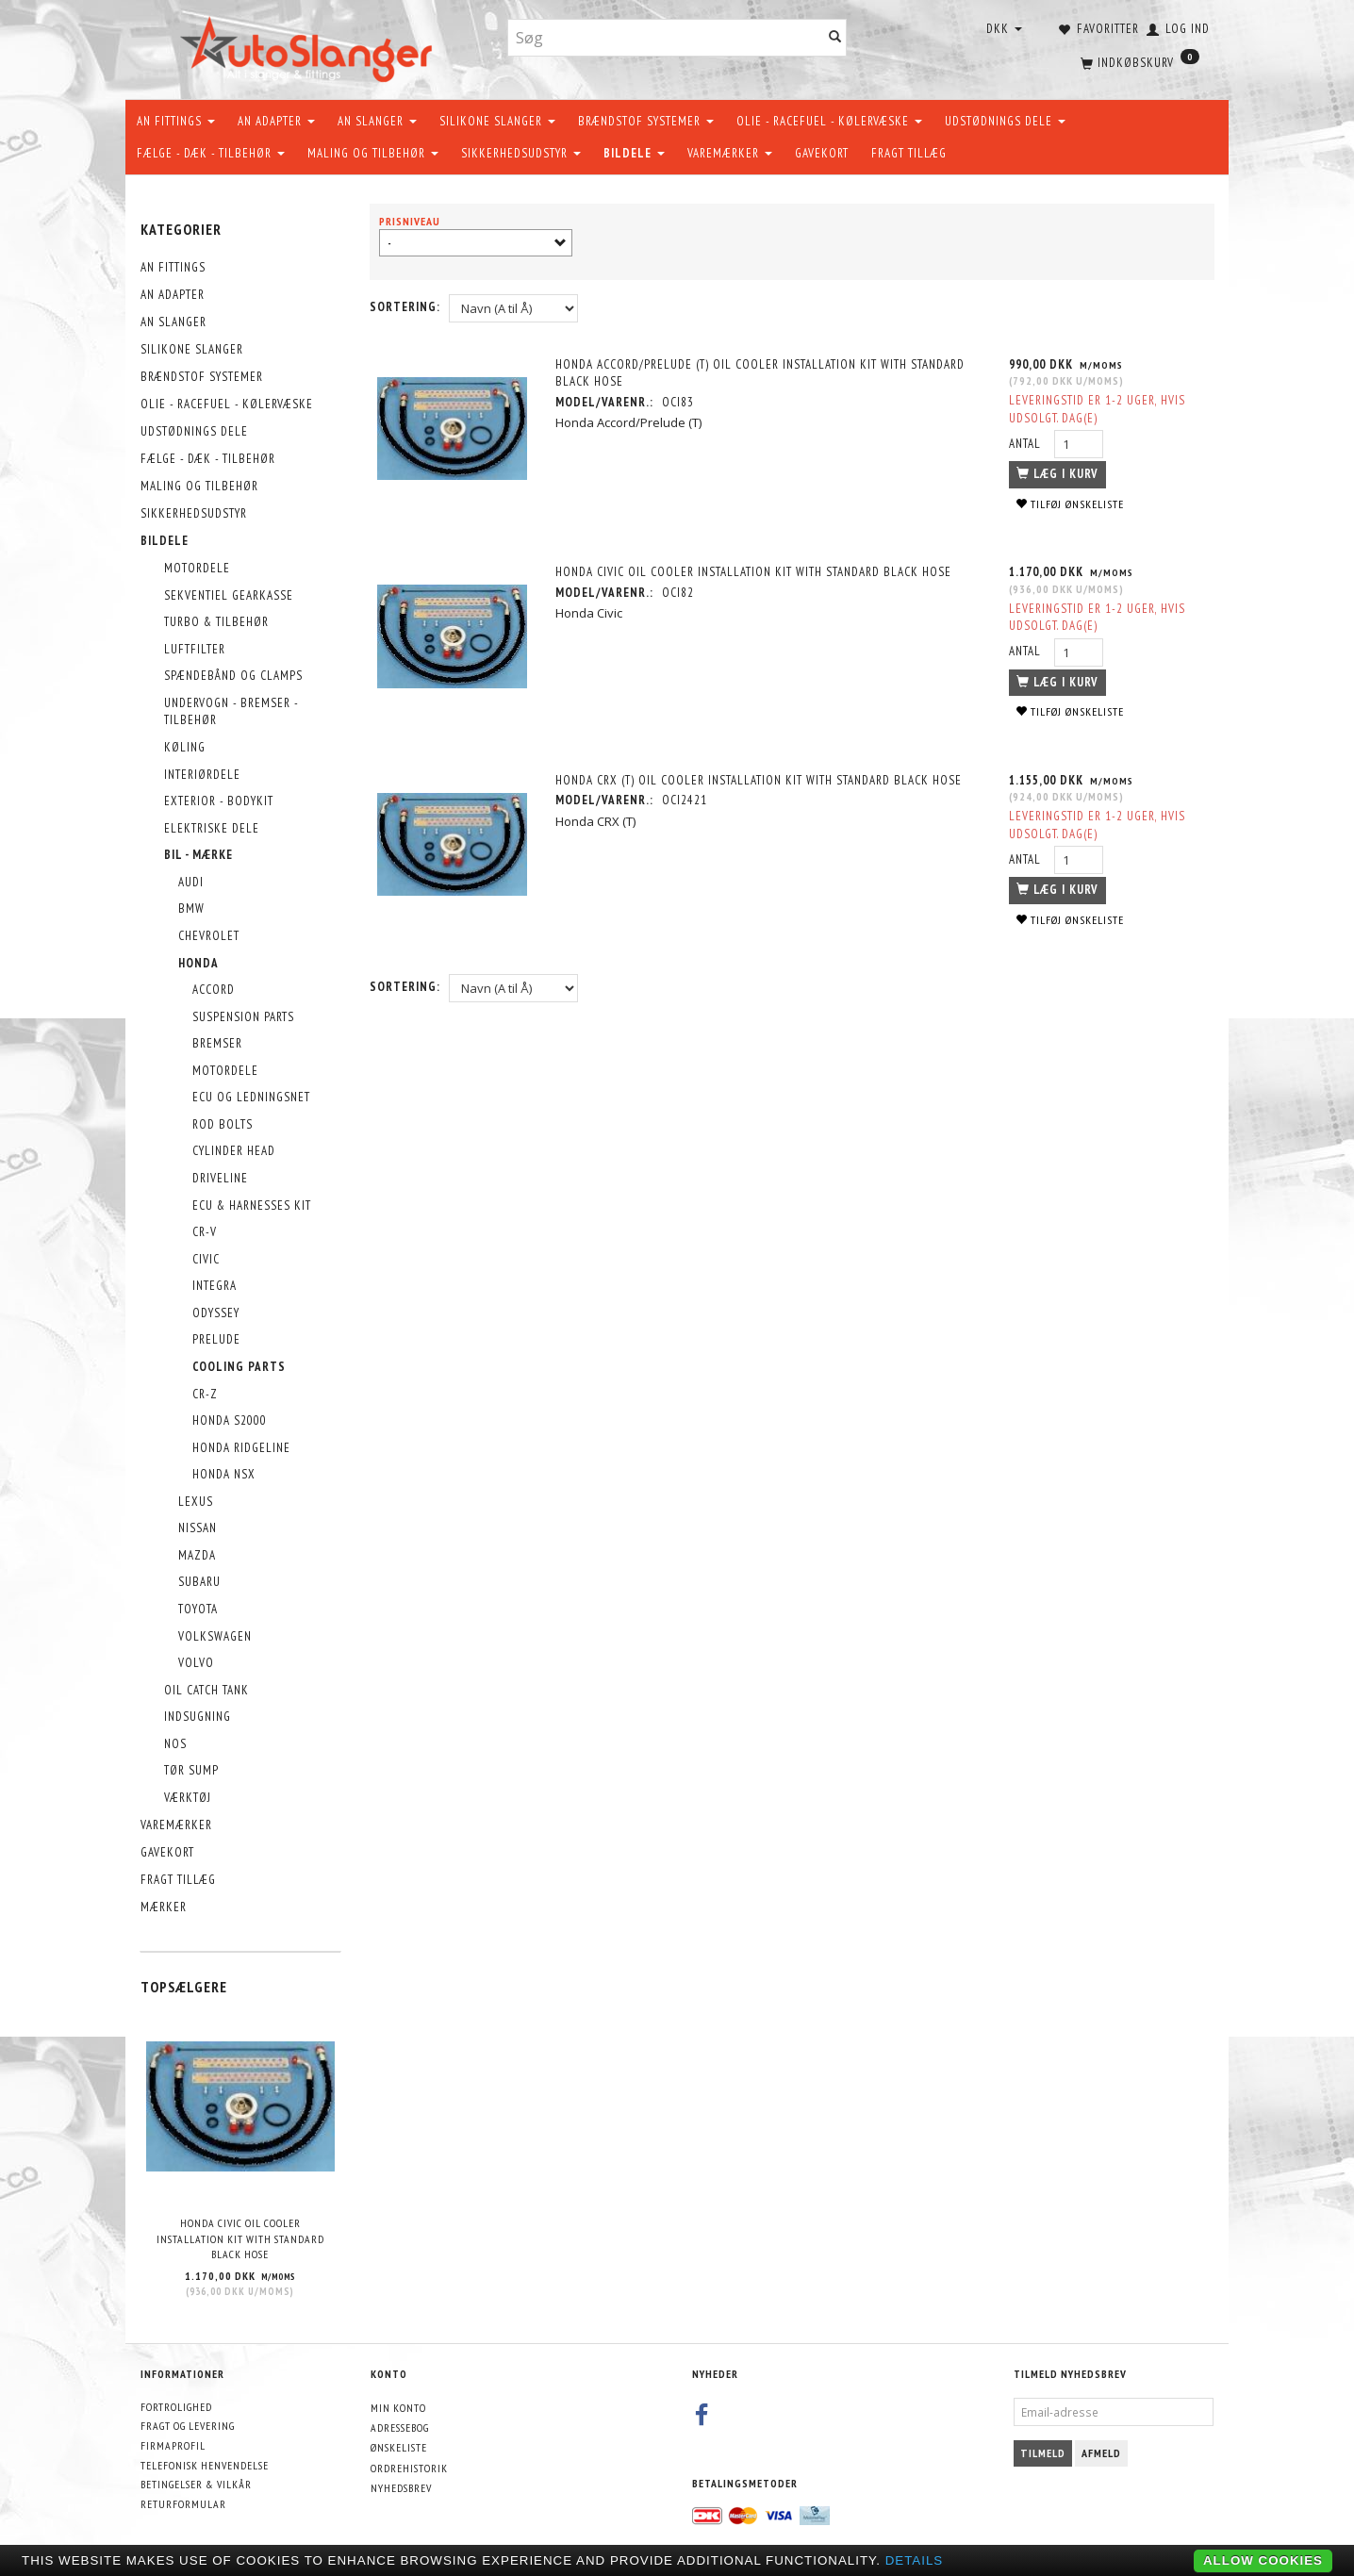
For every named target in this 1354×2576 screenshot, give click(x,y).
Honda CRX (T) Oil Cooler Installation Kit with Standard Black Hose (760, 780)
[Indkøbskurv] (1138, 61)
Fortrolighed (176, 2407)
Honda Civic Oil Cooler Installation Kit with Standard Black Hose (240, 2238)
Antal (1026, 444)
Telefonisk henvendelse (204, 2465)
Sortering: (405, 307)
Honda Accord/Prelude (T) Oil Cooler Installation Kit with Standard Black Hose (761, 373)
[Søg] (835, 38)
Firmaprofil (173, 2445)
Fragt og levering (187, 2426)
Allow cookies (1263, 2560)
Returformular (183, 2504)
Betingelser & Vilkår (196, 2484)
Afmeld (1101, 2453)
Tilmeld (1042, 2453)
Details (914, 2560)
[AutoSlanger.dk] (309, 46)
